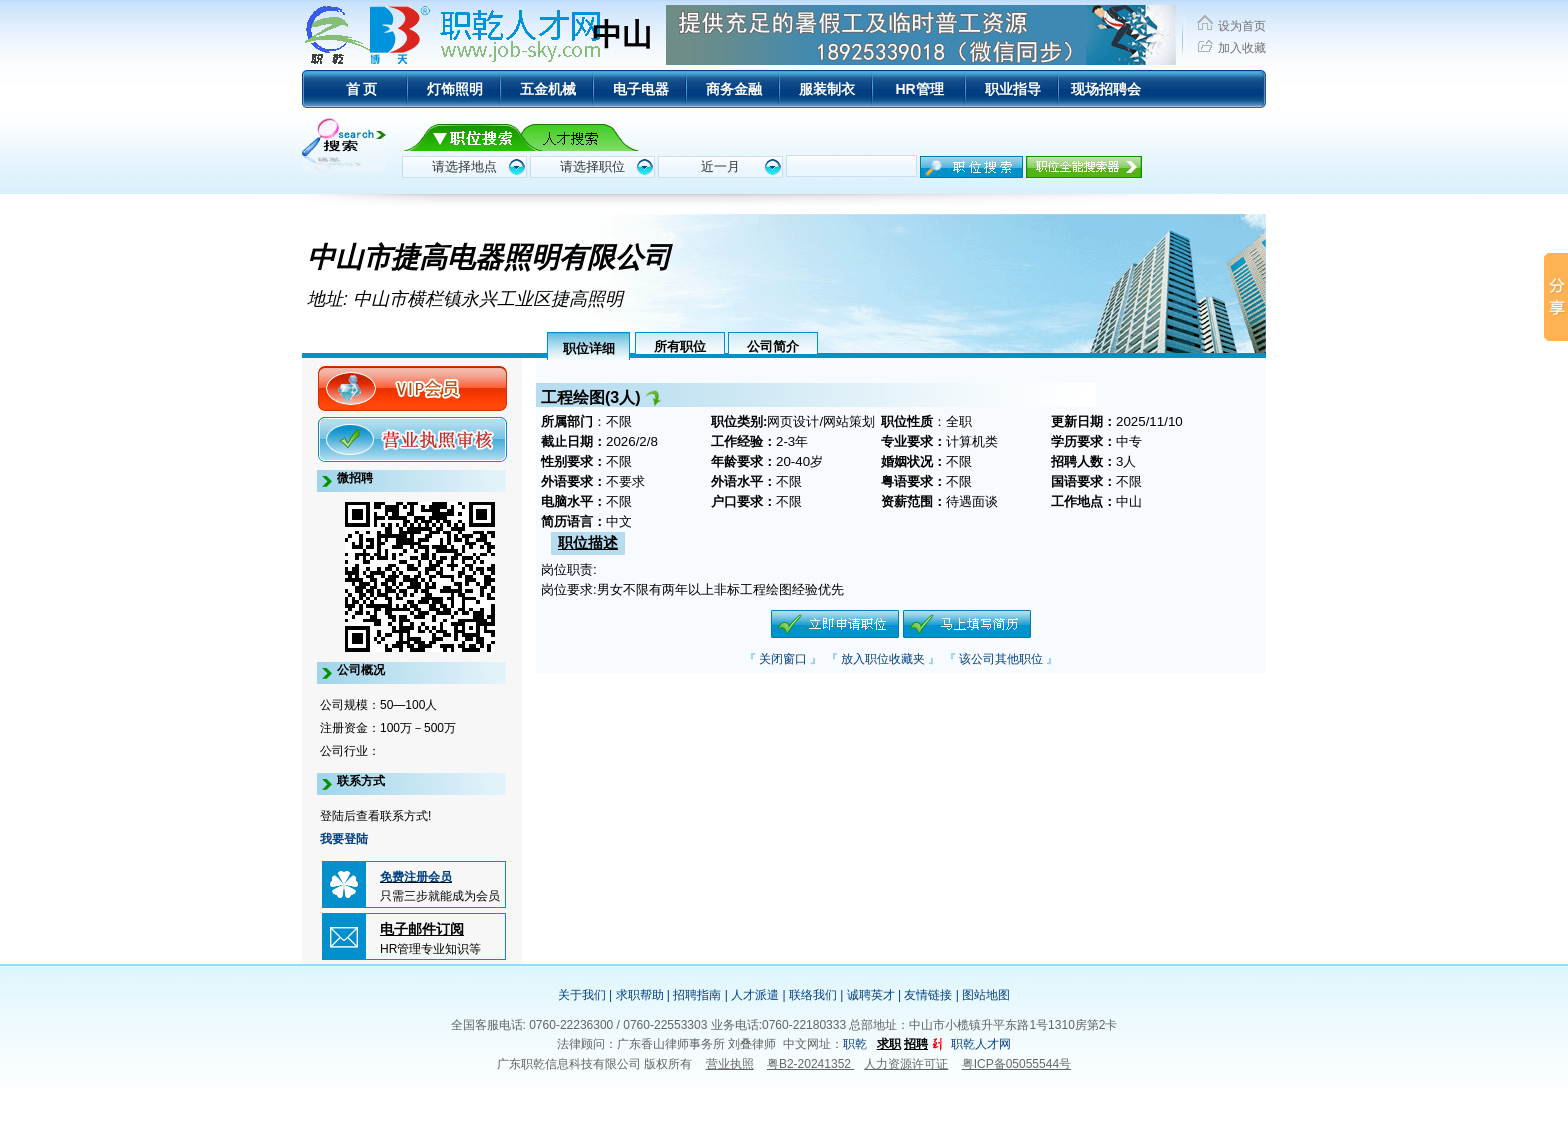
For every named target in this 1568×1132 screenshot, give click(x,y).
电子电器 (641, 89)
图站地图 (986, 995)
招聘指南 (697, 995)
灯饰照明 (455, 89)
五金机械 (548, 89)
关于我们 (582, 995)
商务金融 (734, 89)
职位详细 (589, 348)
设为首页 (1242, 26)
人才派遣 (755, 995)
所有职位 (680, 346)
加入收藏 (1242, 48)
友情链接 (928, 995)
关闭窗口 (783, 659)
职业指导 (1013, 89)
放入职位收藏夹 (883, 659)
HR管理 (919, 89)
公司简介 (773, 346)
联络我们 (813, 995)
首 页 (362, 89)
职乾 (855, 1044)
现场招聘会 (1106, 89)
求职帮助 (640, 995)
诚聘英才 (871, 995)
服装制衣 (827, 89)
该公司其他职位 (1001, 659)
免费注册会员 (416, 877)
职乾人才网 (981, 1044)
